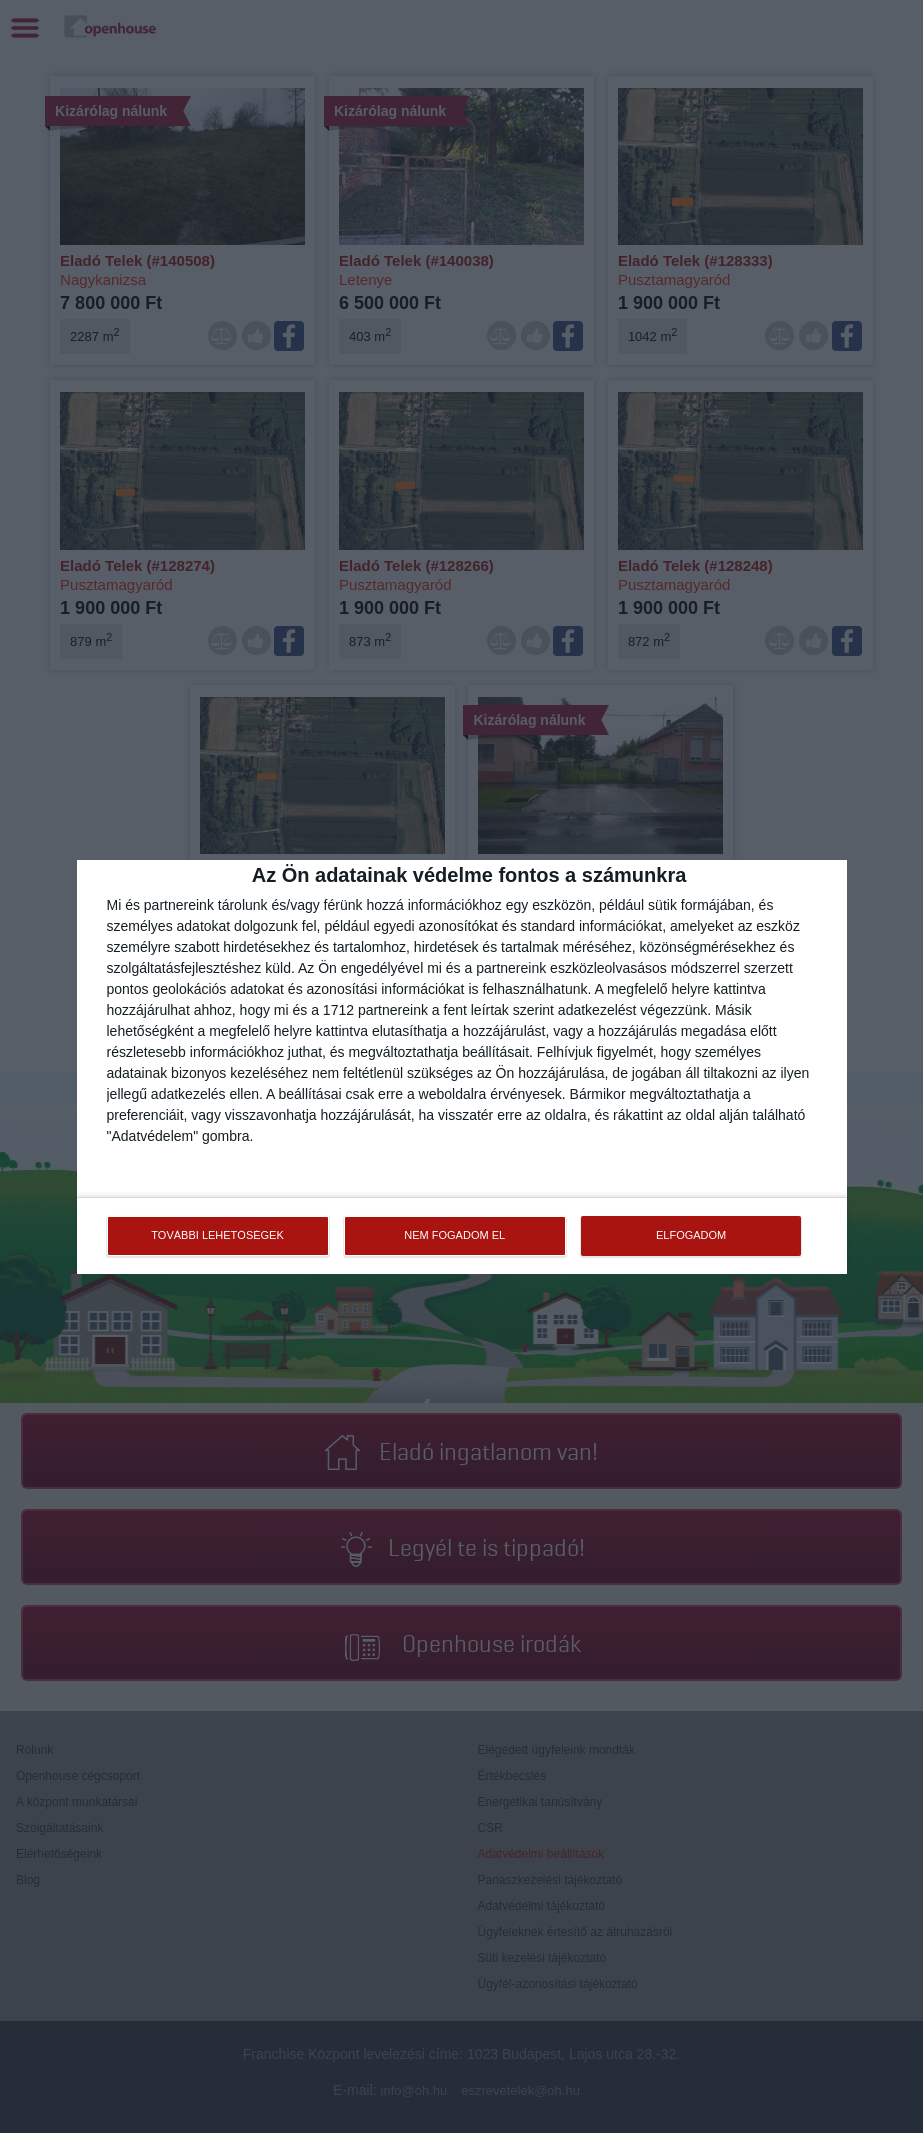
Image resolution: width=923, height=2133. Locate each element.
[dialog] (462, 1067)
